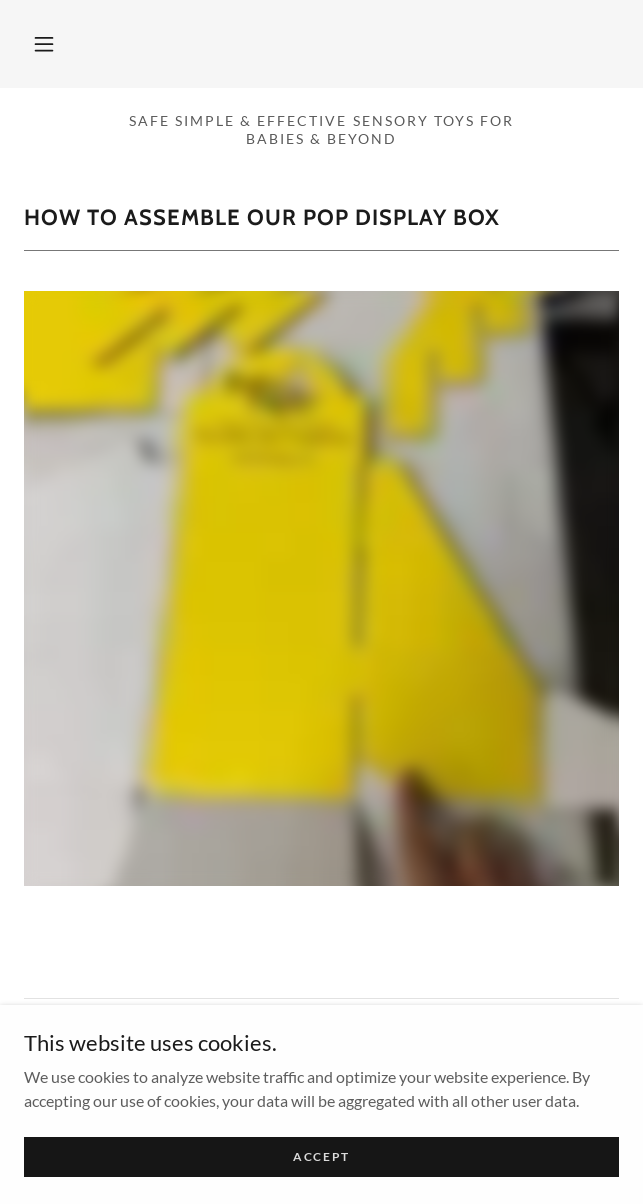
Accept (321, 1156)
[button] (44, 44)
